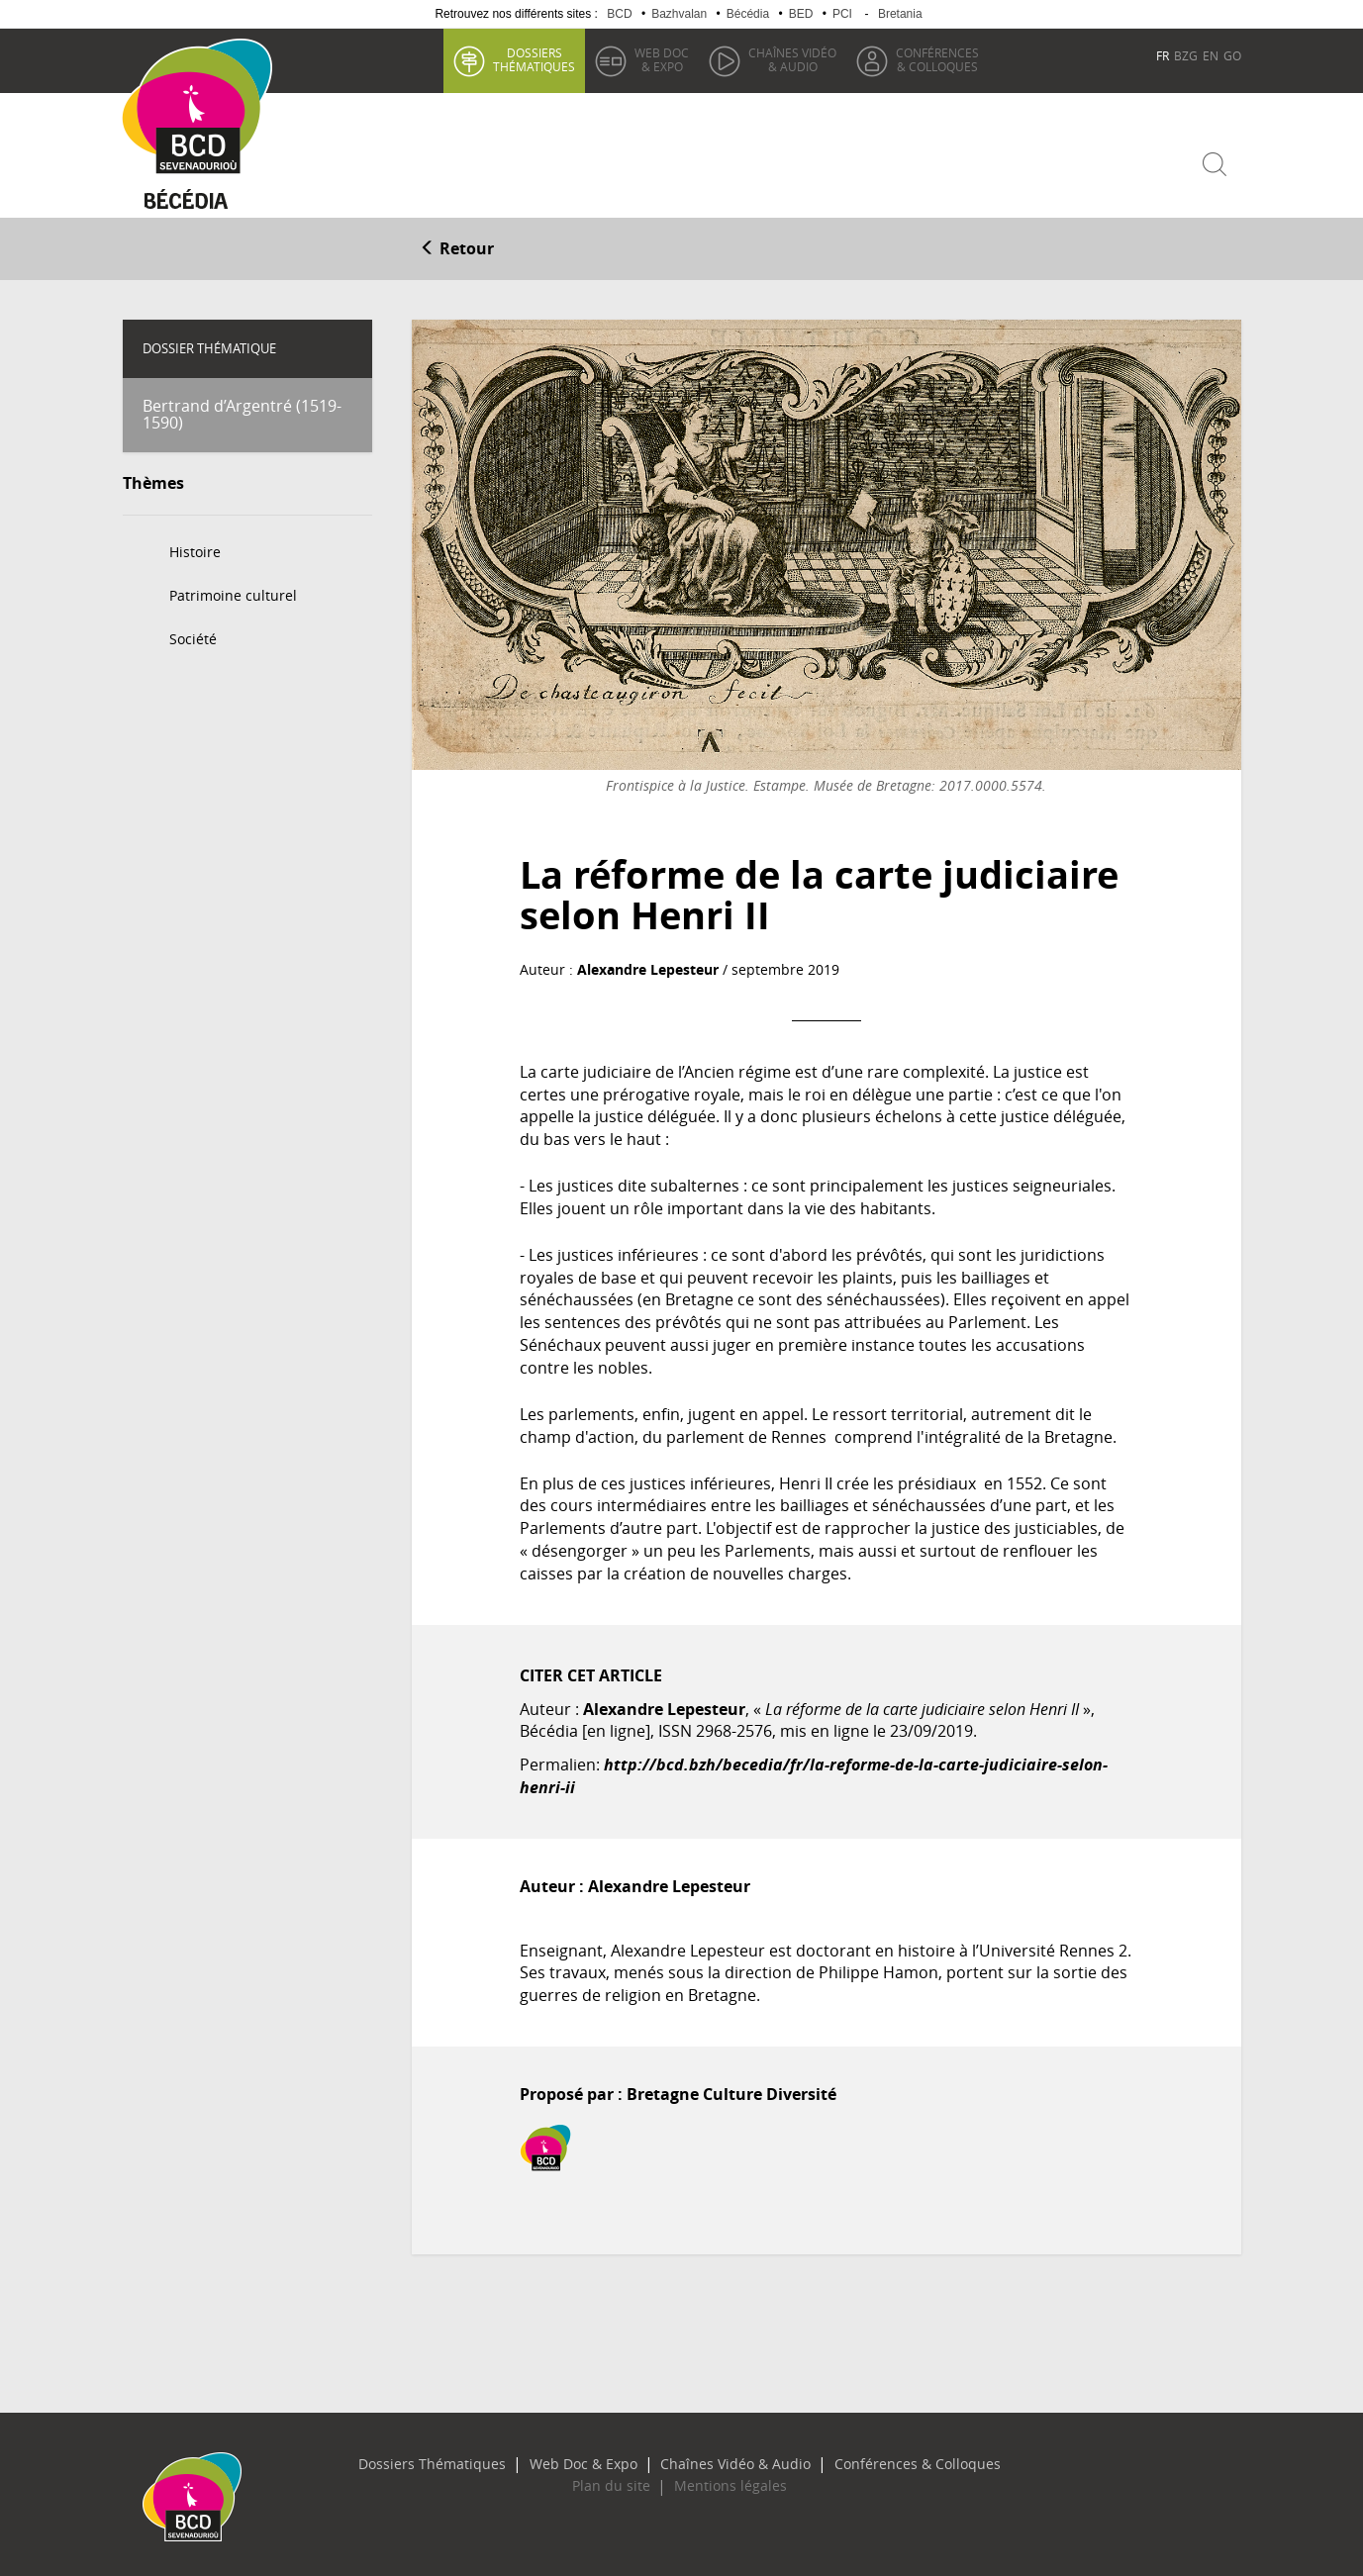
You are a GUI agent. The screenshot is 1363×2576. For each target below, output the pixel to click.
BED (801, 14)
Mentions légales (721, 2482)
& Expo (660, 59)
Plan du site (620, 2482)
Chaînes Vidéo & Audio (727, 2459)
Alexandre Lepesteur (648, 965)
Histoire (195, 546)
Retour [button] (457, 244)
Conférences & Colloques (885, 2459)
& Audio (791, 59)
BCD (619, 14)
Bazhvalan (679, 14)
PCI (842, 14)
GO (1232, 55)
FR (1162, 55)
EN (1210, 55)
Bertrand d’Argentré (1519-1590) (242, 409)
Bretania (900, 14)
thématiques (533, 59)
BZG (1186, 55)
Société (193, 633)
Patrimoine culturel (233, 590)
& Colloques (936, 59)
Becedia (194, 199)
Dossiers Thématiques (464, 2459)
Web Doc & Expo (594, 2459)
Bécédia (748, 14)
